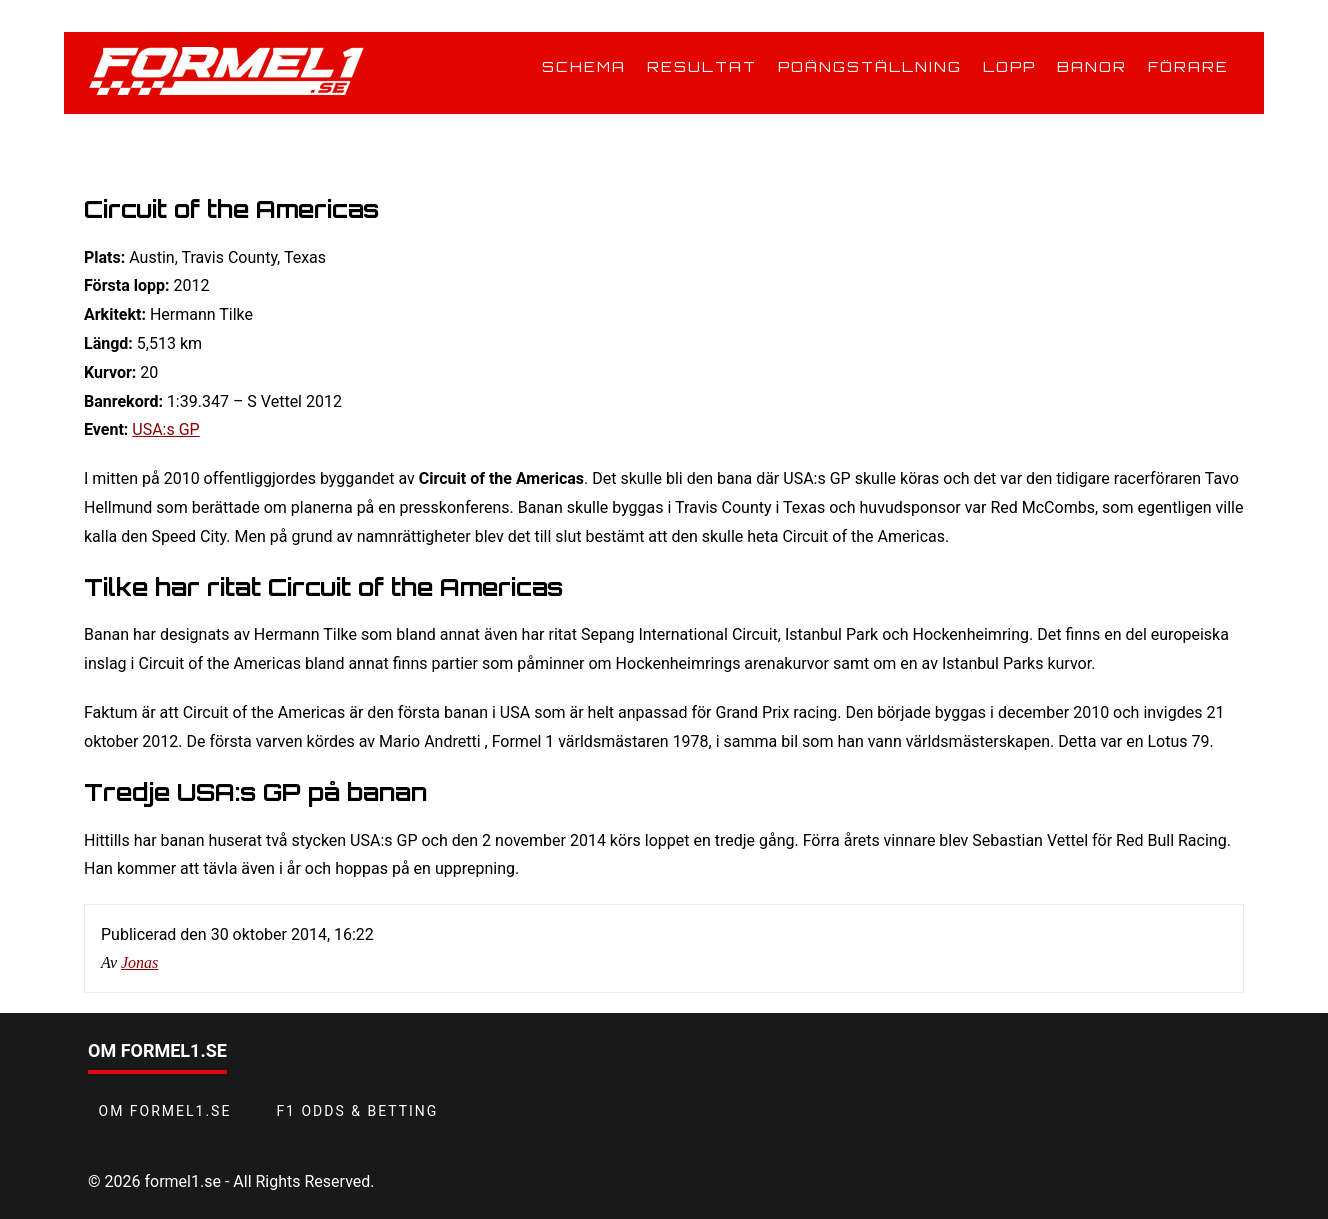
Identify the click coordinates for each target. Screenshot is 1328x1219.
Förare (1188, 66)
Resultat (702, 66)
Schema (584, 66)
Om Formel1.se (165, 1111)
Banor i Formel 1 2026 (211, 143)
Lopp (1009, 66)
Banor (1092, 66)
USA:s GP (165, 429)
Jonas (139, 962)
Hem (101, 143)
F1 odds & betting (357, 1111)
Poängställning (870, 66)
